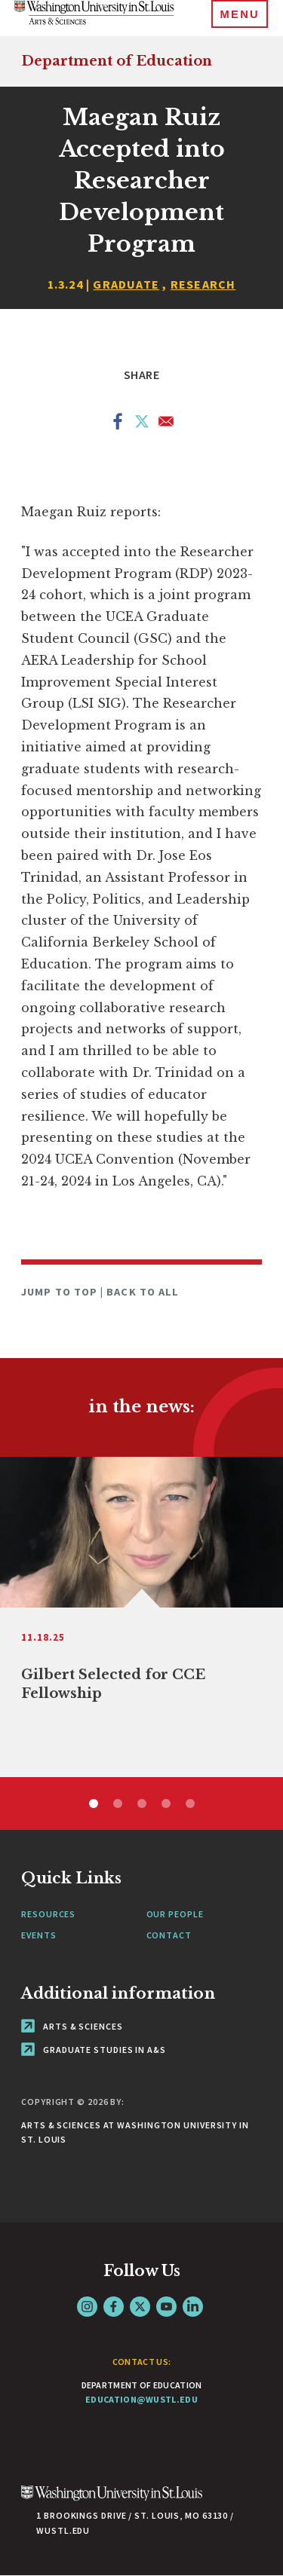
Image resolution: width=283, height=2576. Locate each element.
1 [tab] (94, 1803)
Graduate (126, 284)
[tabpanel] (141, 1617)
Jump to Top (60, 1292)
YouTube (166, 2306)
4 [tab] (166, 1803)
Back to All (142, 1292)
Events (38, 1935)
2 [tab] (118, 1803)
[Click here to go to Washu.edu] (111, 2501)
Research (203, 284)
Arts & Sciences (71, 2026)
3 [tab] (142, 1803)
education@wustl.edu (141, 2399)
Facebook (113, 2306)
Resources (48, 1914)
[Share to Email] (166, 424)
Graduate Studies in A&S (93, 2049)
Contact (169, 1935)
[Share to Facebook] (118, 424)
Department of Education (116, 61)
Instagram (87, 2306)
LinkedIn (192, 2306)
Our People (175, 1914)
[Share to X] (142, 424)
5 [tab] (190, 1803)
